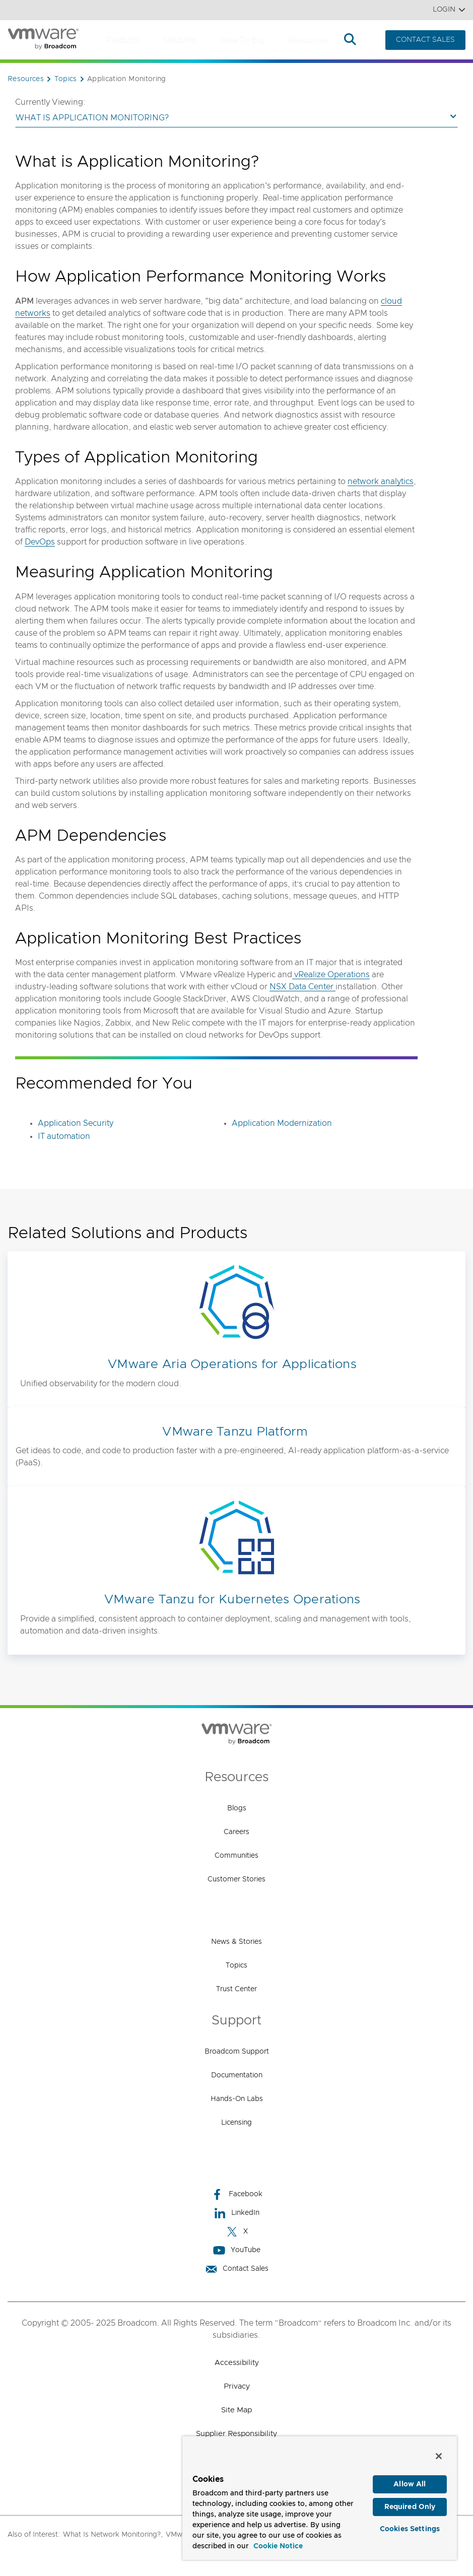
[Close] (439, 2456)
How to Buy (243, 40)
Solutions (180, 40)
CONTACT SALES (425, 39)
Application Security (75, 1123)
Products (123, 40)
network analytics (381, 482)
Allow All (409, 2484)
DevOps (40, 542)
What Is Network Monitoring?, (113, 2534)
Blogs (236, 1808)
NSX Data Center (302, 987)
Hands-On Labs (237, 2099)
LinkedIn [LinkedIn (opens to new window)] (236, 2213)
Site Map (236, 2410)
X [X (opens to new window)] (237, 2231)
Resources (308, 40)
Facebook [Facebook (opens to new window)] (236, 2194)
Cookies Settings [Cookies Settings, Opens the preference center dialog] (410, 2530)
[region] (319, 2498)
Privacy (237, 2386)
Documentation (236, 2075)
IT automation (64, 1136)
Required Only (410, 2507)
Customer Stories (236, 1879)
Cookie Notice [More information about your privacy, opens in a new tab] (278, 2546)
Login (449, 10)
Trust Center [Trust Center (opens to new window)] (236, 1989)
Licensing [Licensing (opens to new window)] (236, 2122)
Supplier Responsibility (236, 2433)
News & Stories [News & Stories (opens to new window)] (236, 1941)
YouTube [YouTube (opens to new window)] (236, 2250)
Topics (236, 1965)
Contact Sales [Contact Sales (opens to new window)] (236, 2269)
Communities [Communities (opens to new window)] (236, 1855)
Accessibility (237, 2362)
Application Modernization (282, 1123)
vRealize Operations (331, 975)
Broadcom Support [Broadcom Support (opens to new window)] (237, 2051)
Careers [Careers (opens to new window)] (236, 1832)
